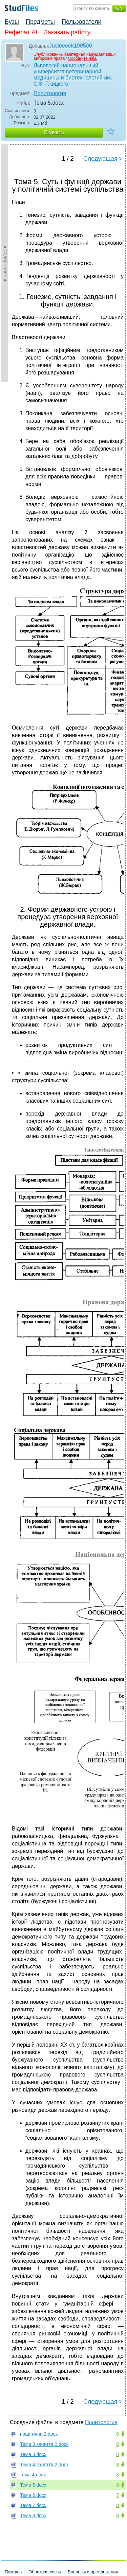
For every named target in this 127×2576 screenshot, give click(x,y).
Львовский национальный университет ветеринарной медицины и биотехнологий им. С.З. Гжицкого (73, 75)
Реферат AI (21, 32)
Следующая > (103, 158)
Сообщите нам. (82, 58)
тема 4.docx (33, 2474)
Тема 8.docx (33, 2515)
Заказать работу (67, 32)
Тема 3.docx (33, 2454)
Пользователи (81, 21)
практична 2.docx (39, 2434)
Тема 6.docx (33, 2495)
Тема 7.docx (33, 2505)
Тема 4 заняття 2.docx (44, 2464)
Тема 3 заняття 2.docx (44, 2444)
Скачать (54, 132)
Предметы (40, 21)
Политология (50, 93)
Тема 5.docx (33, 2485)
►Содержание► (5, 263)
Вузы (12, 21)
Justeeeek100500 (70, 46)
